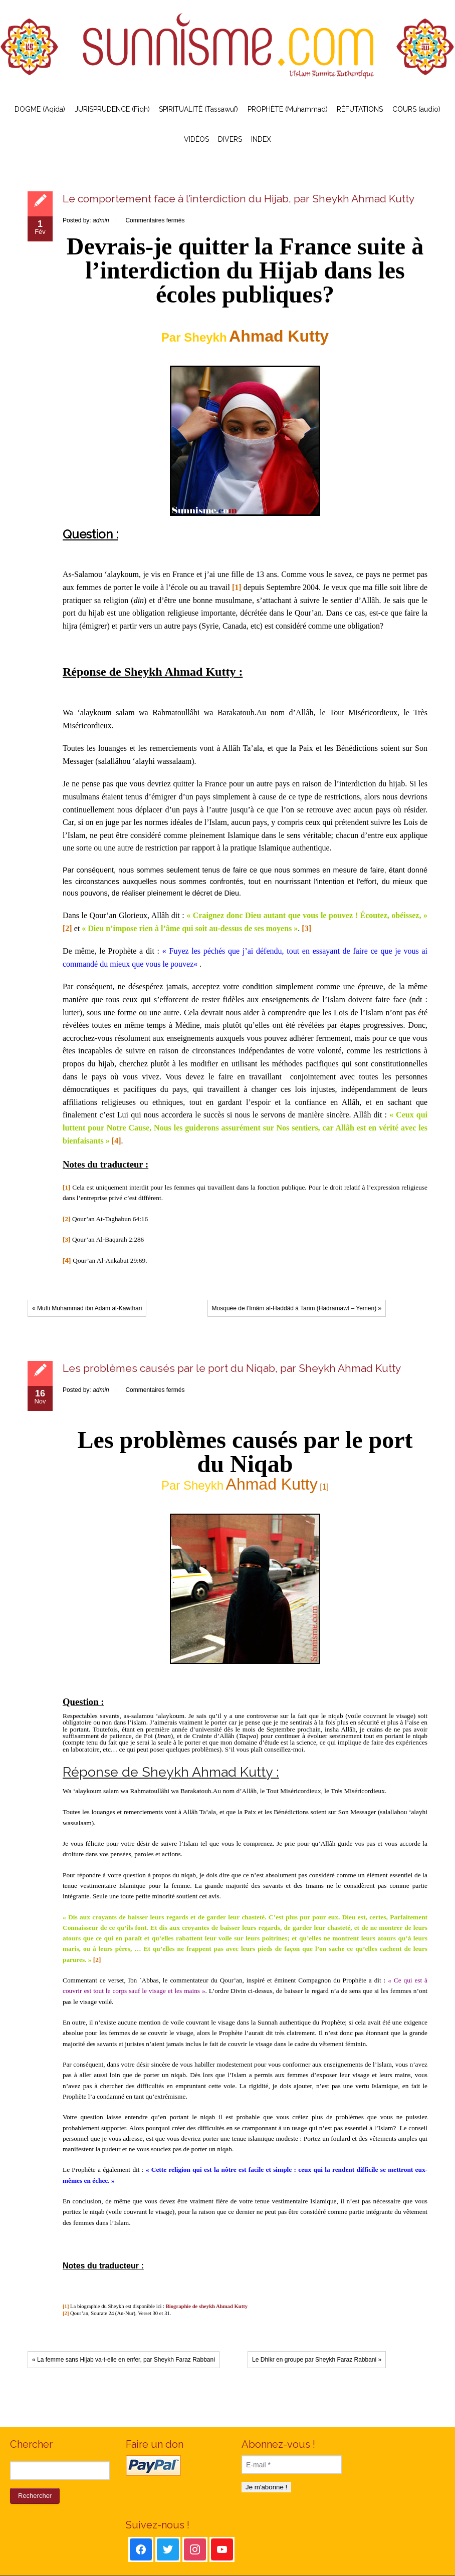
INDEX (261, 139)
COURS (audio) (416, 109)
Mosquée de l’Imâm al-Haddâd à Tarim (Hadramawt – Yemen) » (297, 1308)
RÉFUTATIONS (360, 109)
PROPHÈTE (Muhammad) (288, 109)
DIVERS (230, 139)
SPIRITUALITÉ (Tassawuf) (198, 109)
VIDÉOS (196, 139)
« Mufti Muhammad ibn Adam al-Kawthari (87, 1308)
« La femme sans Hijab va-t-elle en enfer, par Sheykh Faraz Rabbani (123, 2359)
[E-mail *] (292, 2464)
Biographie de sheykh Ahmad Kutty (207, 2306)
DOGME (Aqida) (40, 109)
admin (101, 220)
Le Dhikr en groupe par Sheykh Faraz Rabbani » (316, 2359)
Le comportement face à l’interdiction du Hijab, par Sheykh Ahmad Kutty (238, 198)
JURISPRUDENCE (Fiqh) (112, 109)
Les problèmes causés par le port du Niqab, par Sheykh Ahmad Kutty (232, 1368)
